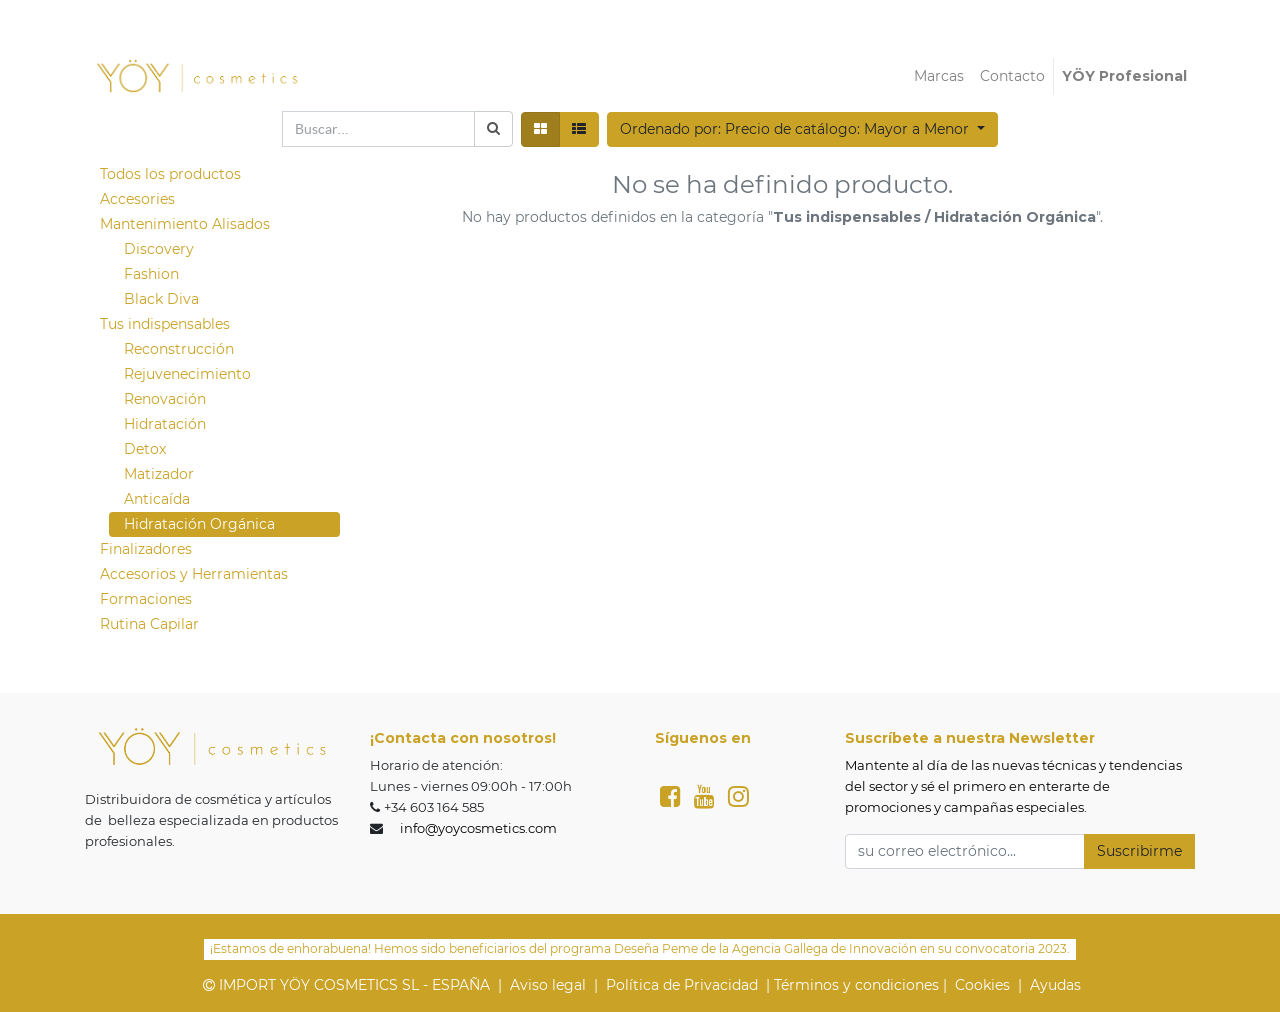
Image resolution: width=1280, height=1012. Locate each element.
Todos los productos (170, 174)
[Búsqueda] (493, 129)
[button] (802, 129)
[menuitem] (939, 76)
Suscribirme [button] (1139, 851)
